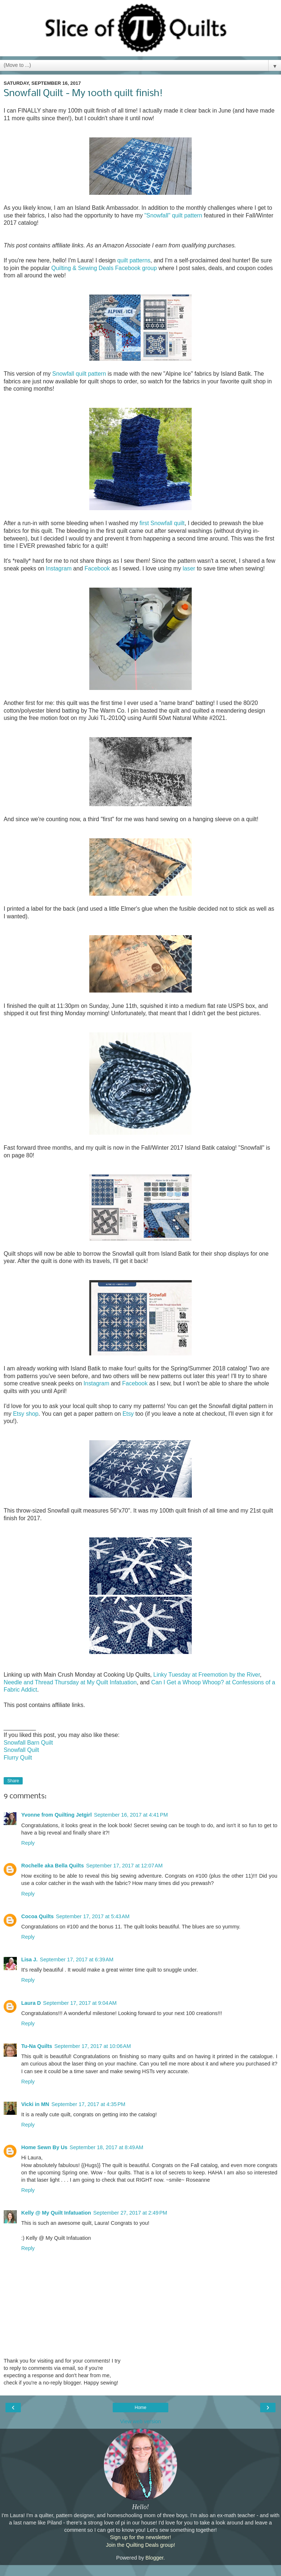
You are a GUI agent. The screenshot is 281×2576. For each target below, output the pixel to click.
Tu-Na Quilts (36, 2046)
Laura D (31, 2003)
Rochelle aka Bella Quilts (52, 1866)
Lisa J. (29, 1959)
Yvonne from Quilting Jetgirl (56, 1815)
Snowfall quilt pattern (79, 374)
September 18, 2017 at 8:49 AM (106, 2147)
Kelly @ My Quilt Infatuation (56, 2213)
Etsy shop (26, 1414)
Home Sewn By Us (44, 2147)
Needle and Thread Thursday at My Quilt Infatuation (70, 1682)
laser (189, 568)
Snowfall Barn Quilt (28, 1743)
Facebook (97, 568)
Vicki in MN (35, 2104)
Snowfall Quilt (21, 1750)
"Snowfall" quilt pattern (173, 215)
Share (13, 1780)
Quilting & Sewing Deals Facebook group (104, 268)
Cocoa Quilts (37, 1916)
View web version (140, 2421)
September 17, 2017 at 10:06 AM (92, 2046)
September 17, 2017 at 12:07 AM (124, 1866)
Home (140, 2407)
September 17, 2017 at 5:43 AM (93, 1916)
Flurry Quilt (18, 1757)
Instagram (58, 568)
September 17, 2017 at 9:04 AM (80, 2003)
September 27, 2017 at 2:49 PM (130, 2213)
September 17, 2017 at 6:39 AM (76, 1959)
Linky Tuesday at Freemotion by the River (206, 1675)
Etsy (128, 1414)
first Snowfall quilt (161, 523)
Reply (28, 1843)
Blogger (155, 2558)
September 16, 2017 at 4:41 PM (131, 1815)
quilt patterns (133, 260)
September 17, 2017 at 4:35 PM (88, 2104)
